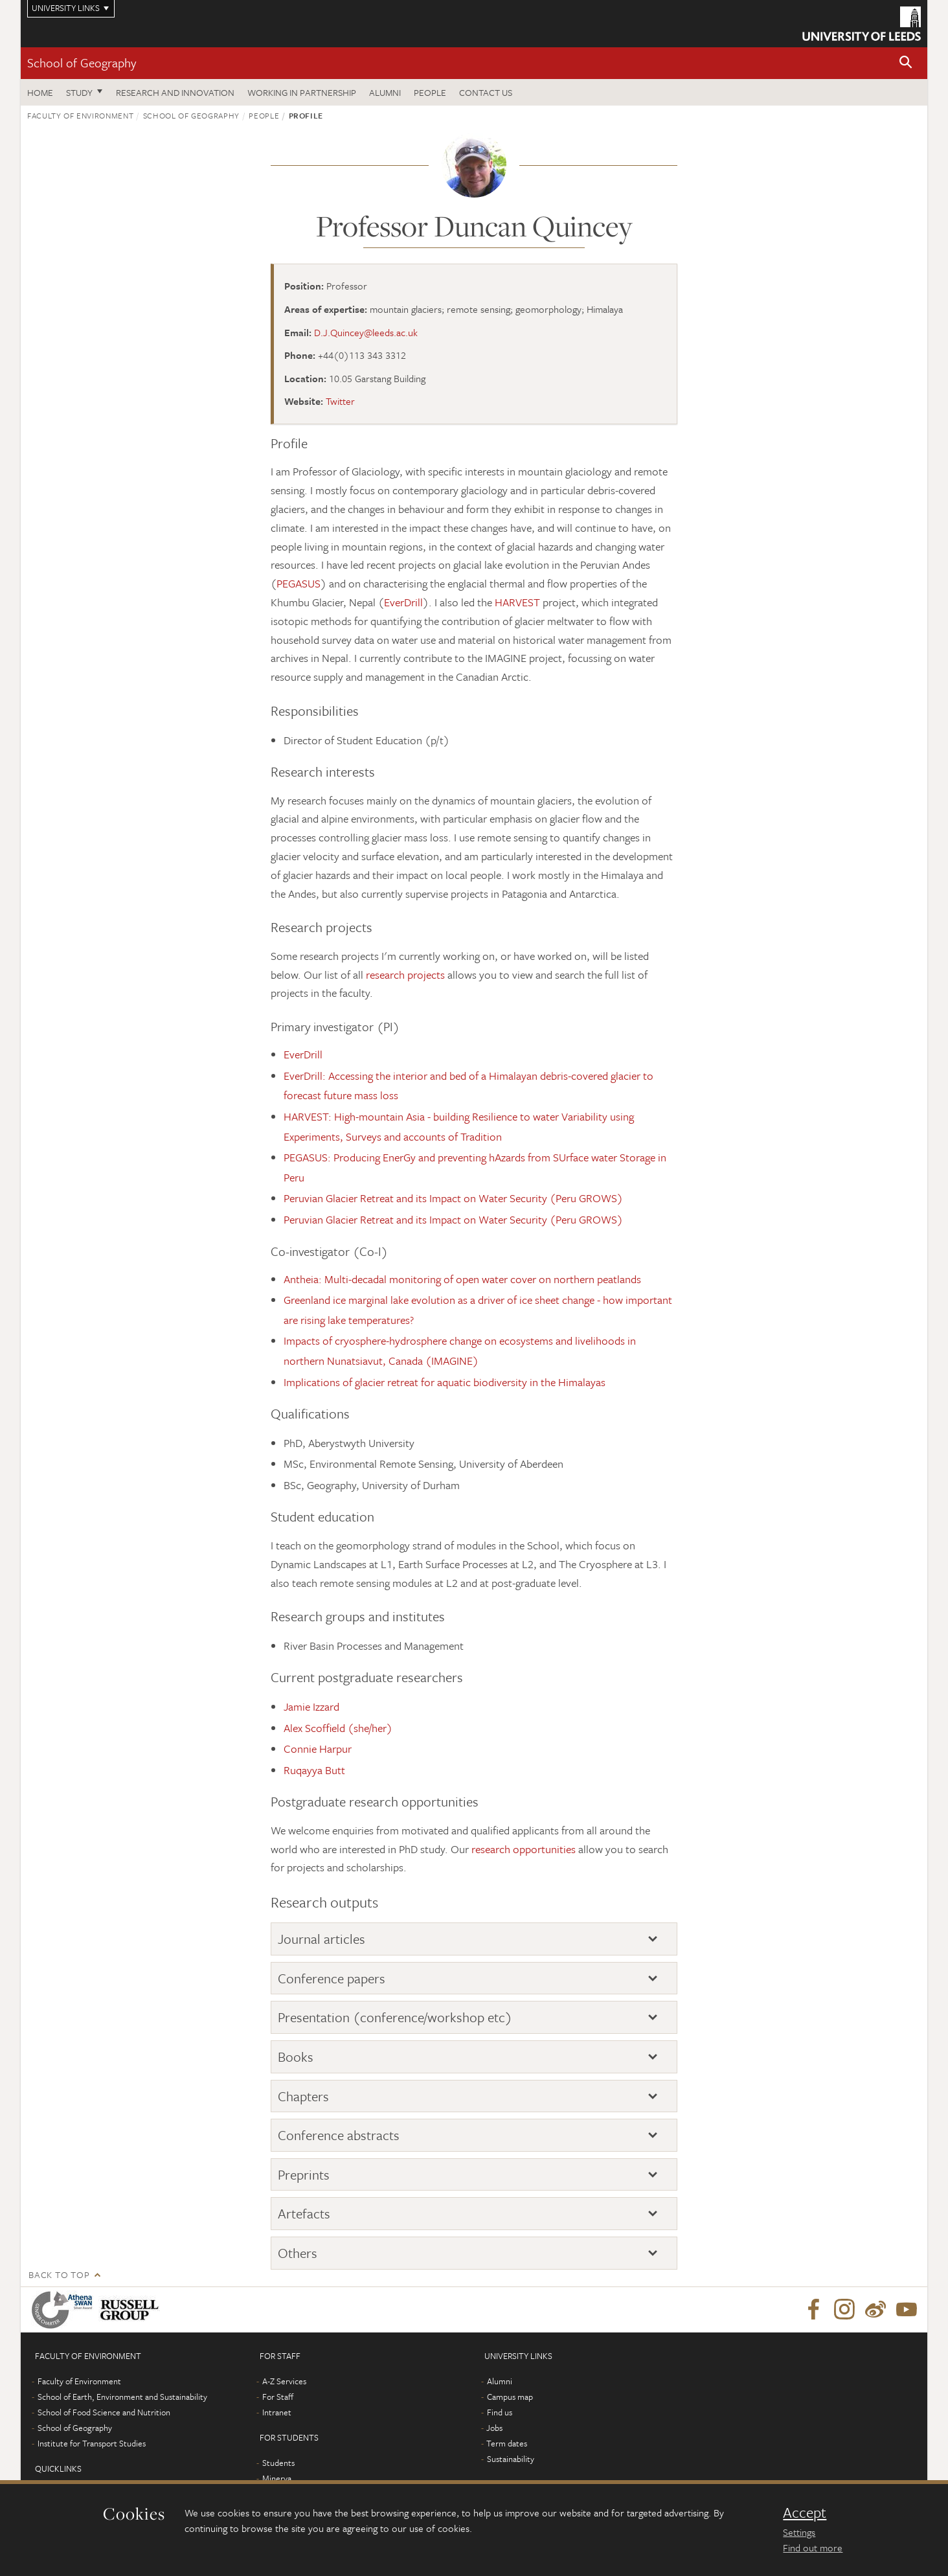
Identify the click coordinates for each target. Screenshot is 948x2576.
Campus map (510, 2396)
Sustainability (510, 2458)
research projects (405, 974)
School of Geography (81, 62)
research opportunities (523, 1849)
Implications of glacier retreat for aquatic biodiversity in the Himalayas (444, 1382)
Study (79, 92)
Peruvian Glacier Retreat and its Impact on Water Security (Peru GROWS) (453, 1198)
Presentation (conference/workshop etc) (395, 2017)
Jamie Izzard (311, 1706)
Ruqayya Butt (314, 1770)
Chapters (303, 2096)
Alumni (385, 92)
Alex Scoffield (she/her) (338, 1728)
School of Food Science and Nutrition (104, 2412)
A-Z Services (284, 2381)
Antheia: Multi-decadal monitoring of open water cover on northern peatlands (462, 1279)
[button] (906, 63)
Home (40, 92)
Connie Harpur (318, 1748)
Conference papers (331, 1978)
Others (297, 2253)
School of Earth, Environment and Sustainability (122, 2396)
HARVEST (517, 602)
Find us (499, 2412)
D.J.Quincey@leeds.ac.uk (366, 332)
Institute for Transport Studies (92, 2443)
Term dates (506, 2443)
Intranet (276, 2412)
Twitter (340, 401)
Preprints (304, 2174)
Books (295, 2056)
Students (278, 2462)
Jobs (494, 2427)
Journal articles (321, 1938)
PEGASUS (298, 583)
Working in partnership (301, 92)
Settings (799, 2532)
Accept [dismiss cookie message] (804, 2512)
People (430, 92)
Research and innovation (175, 92)
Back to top (58, 2274)
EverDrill (403, 602)
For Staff (277, 2396)
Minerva (276, 2478)
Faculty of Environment (80, 115)
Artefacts (304, 2213)
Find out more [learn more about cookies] (812, 2547)
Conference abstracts (339, 2135)
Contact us (485, 92)
